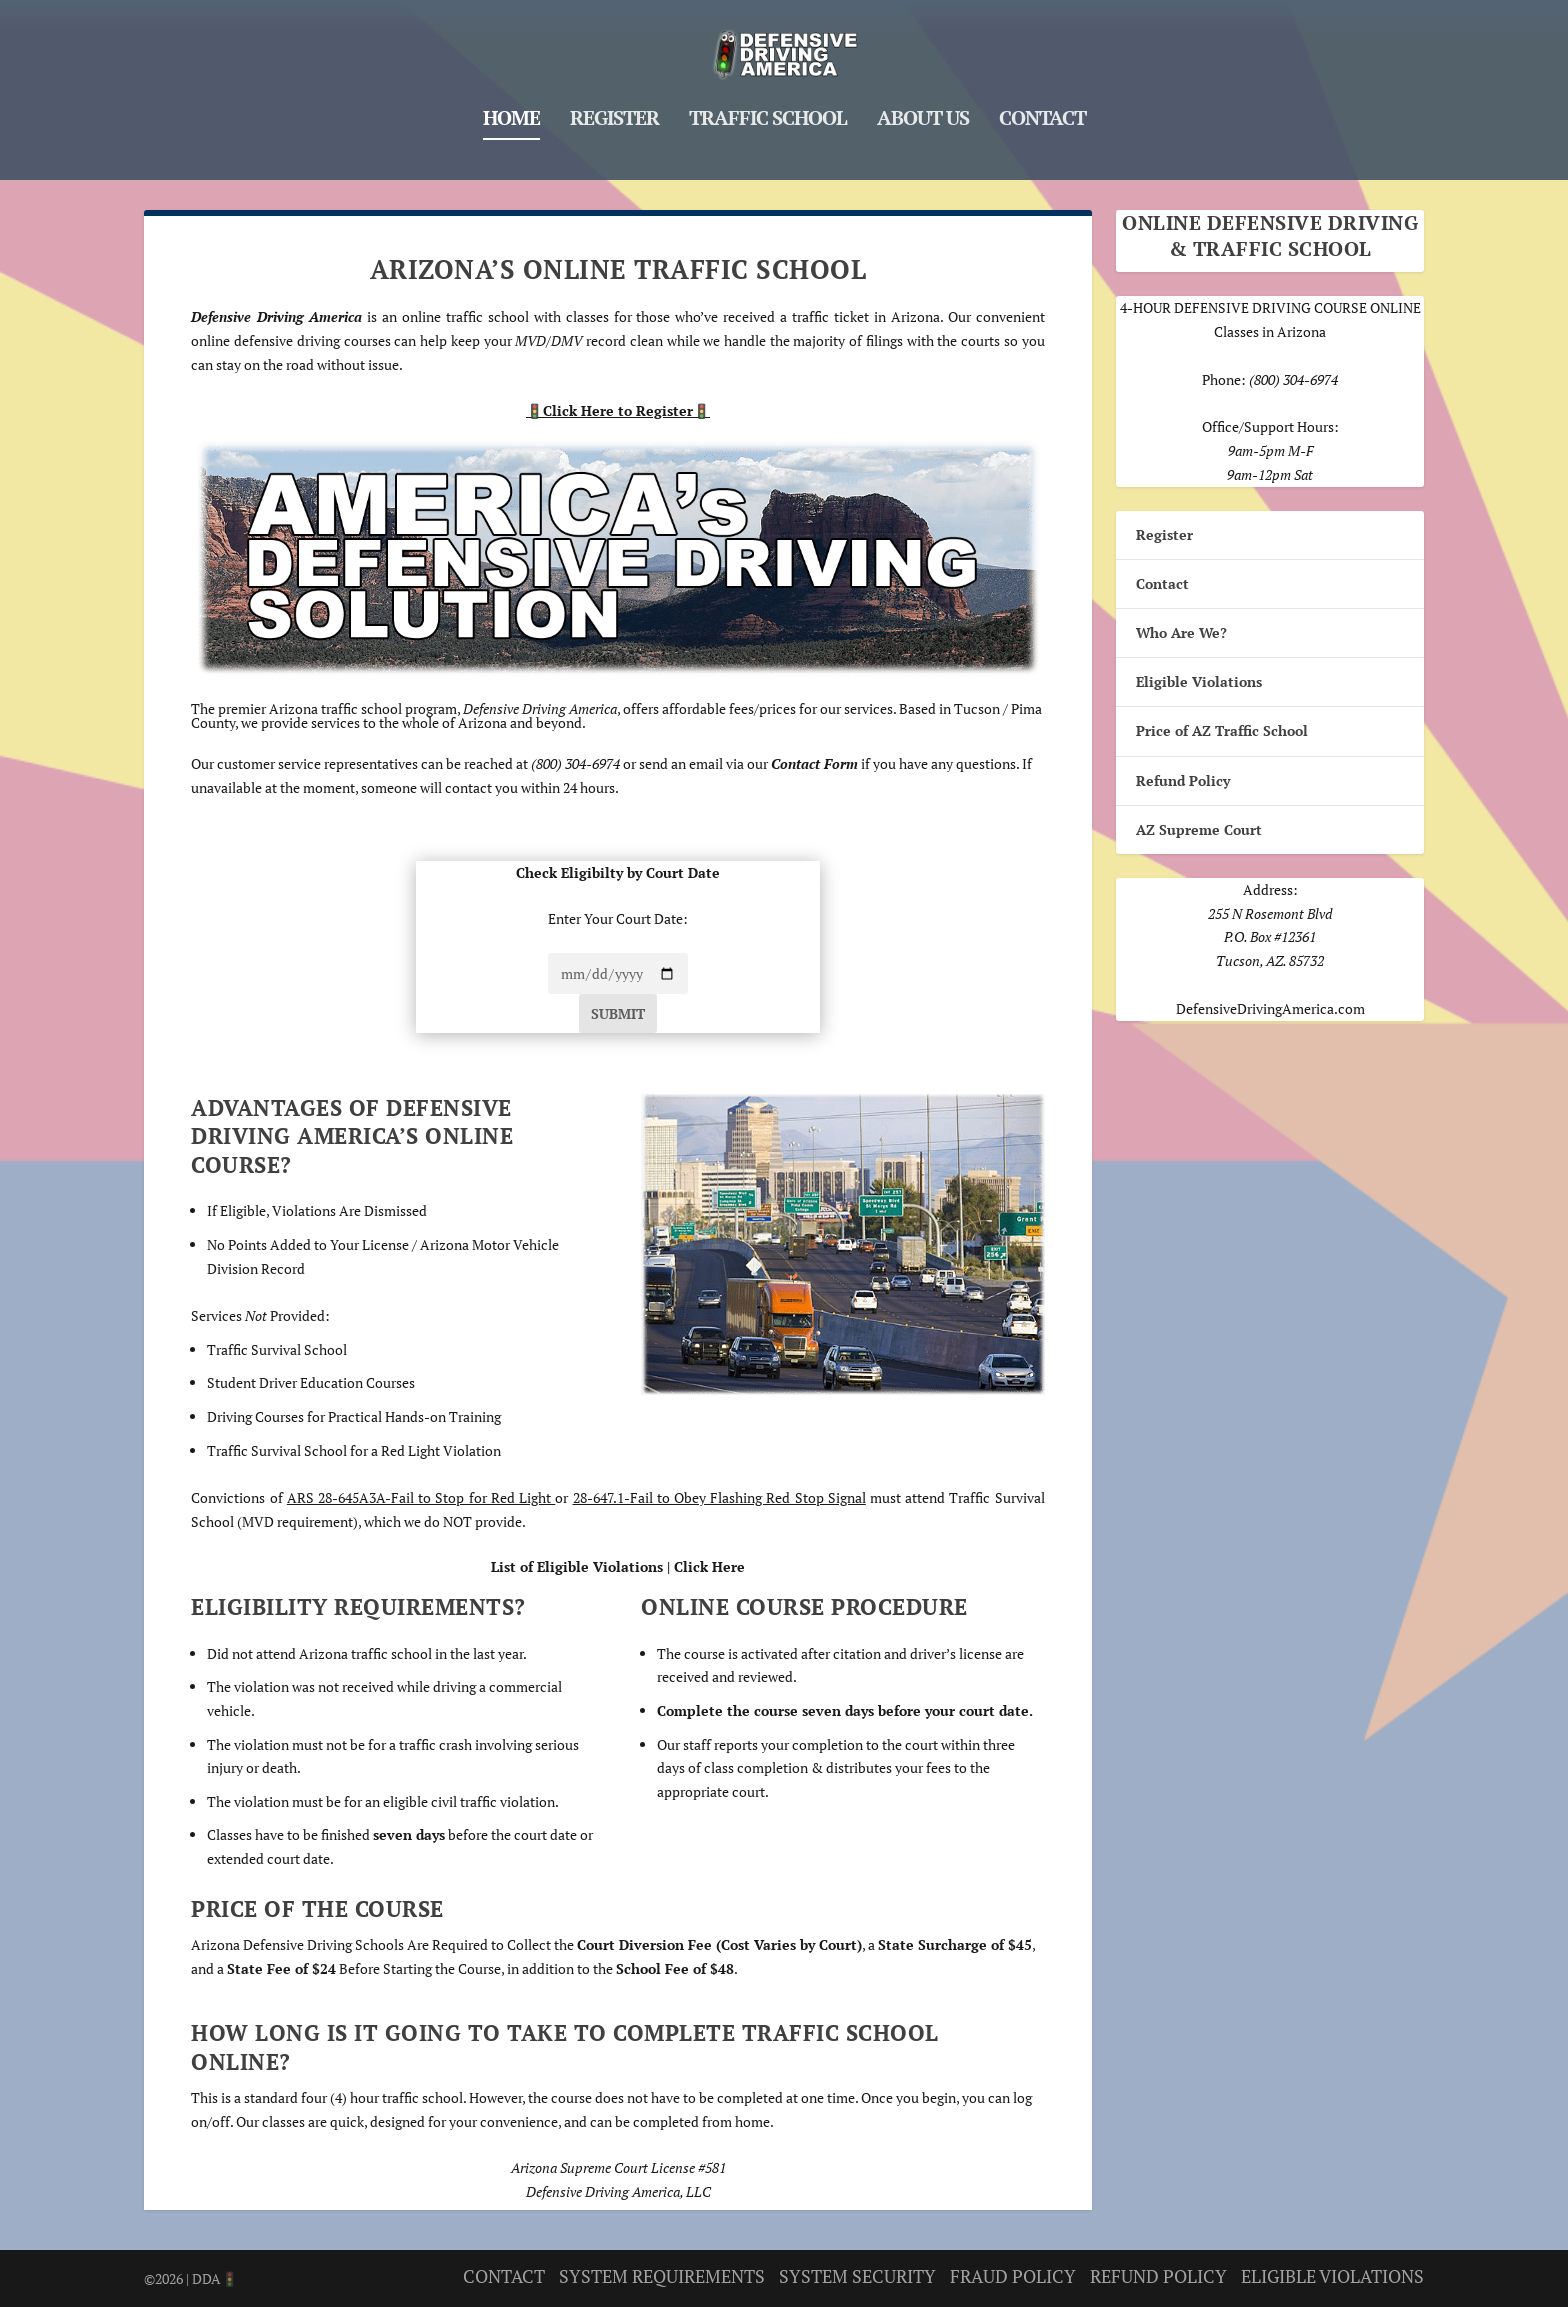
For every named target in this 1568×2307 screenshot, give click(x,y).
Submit (618, 1013)
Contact (1042, 110)
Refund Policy (1183, 779)
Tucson (977, 707)
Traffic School (768, 110)
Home (511, 110)
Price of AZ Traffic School (1222, 730)
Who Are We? (1181, 632)
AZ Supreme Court (1199, 829)
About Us (923, 110)
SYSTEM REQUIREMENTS (662, 2275)
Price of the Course (317, 1908)
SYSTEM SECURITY (857, 2275)
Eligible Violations (1199, 681)
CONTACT (504, 2275)
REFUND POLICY (1158, 2275)
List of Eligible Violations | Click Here (618, 1566)
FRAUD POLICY (1013, 2275)
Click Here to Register (618, 410)
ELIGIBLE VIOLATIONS (1332, 2275)
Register (614, 110)
